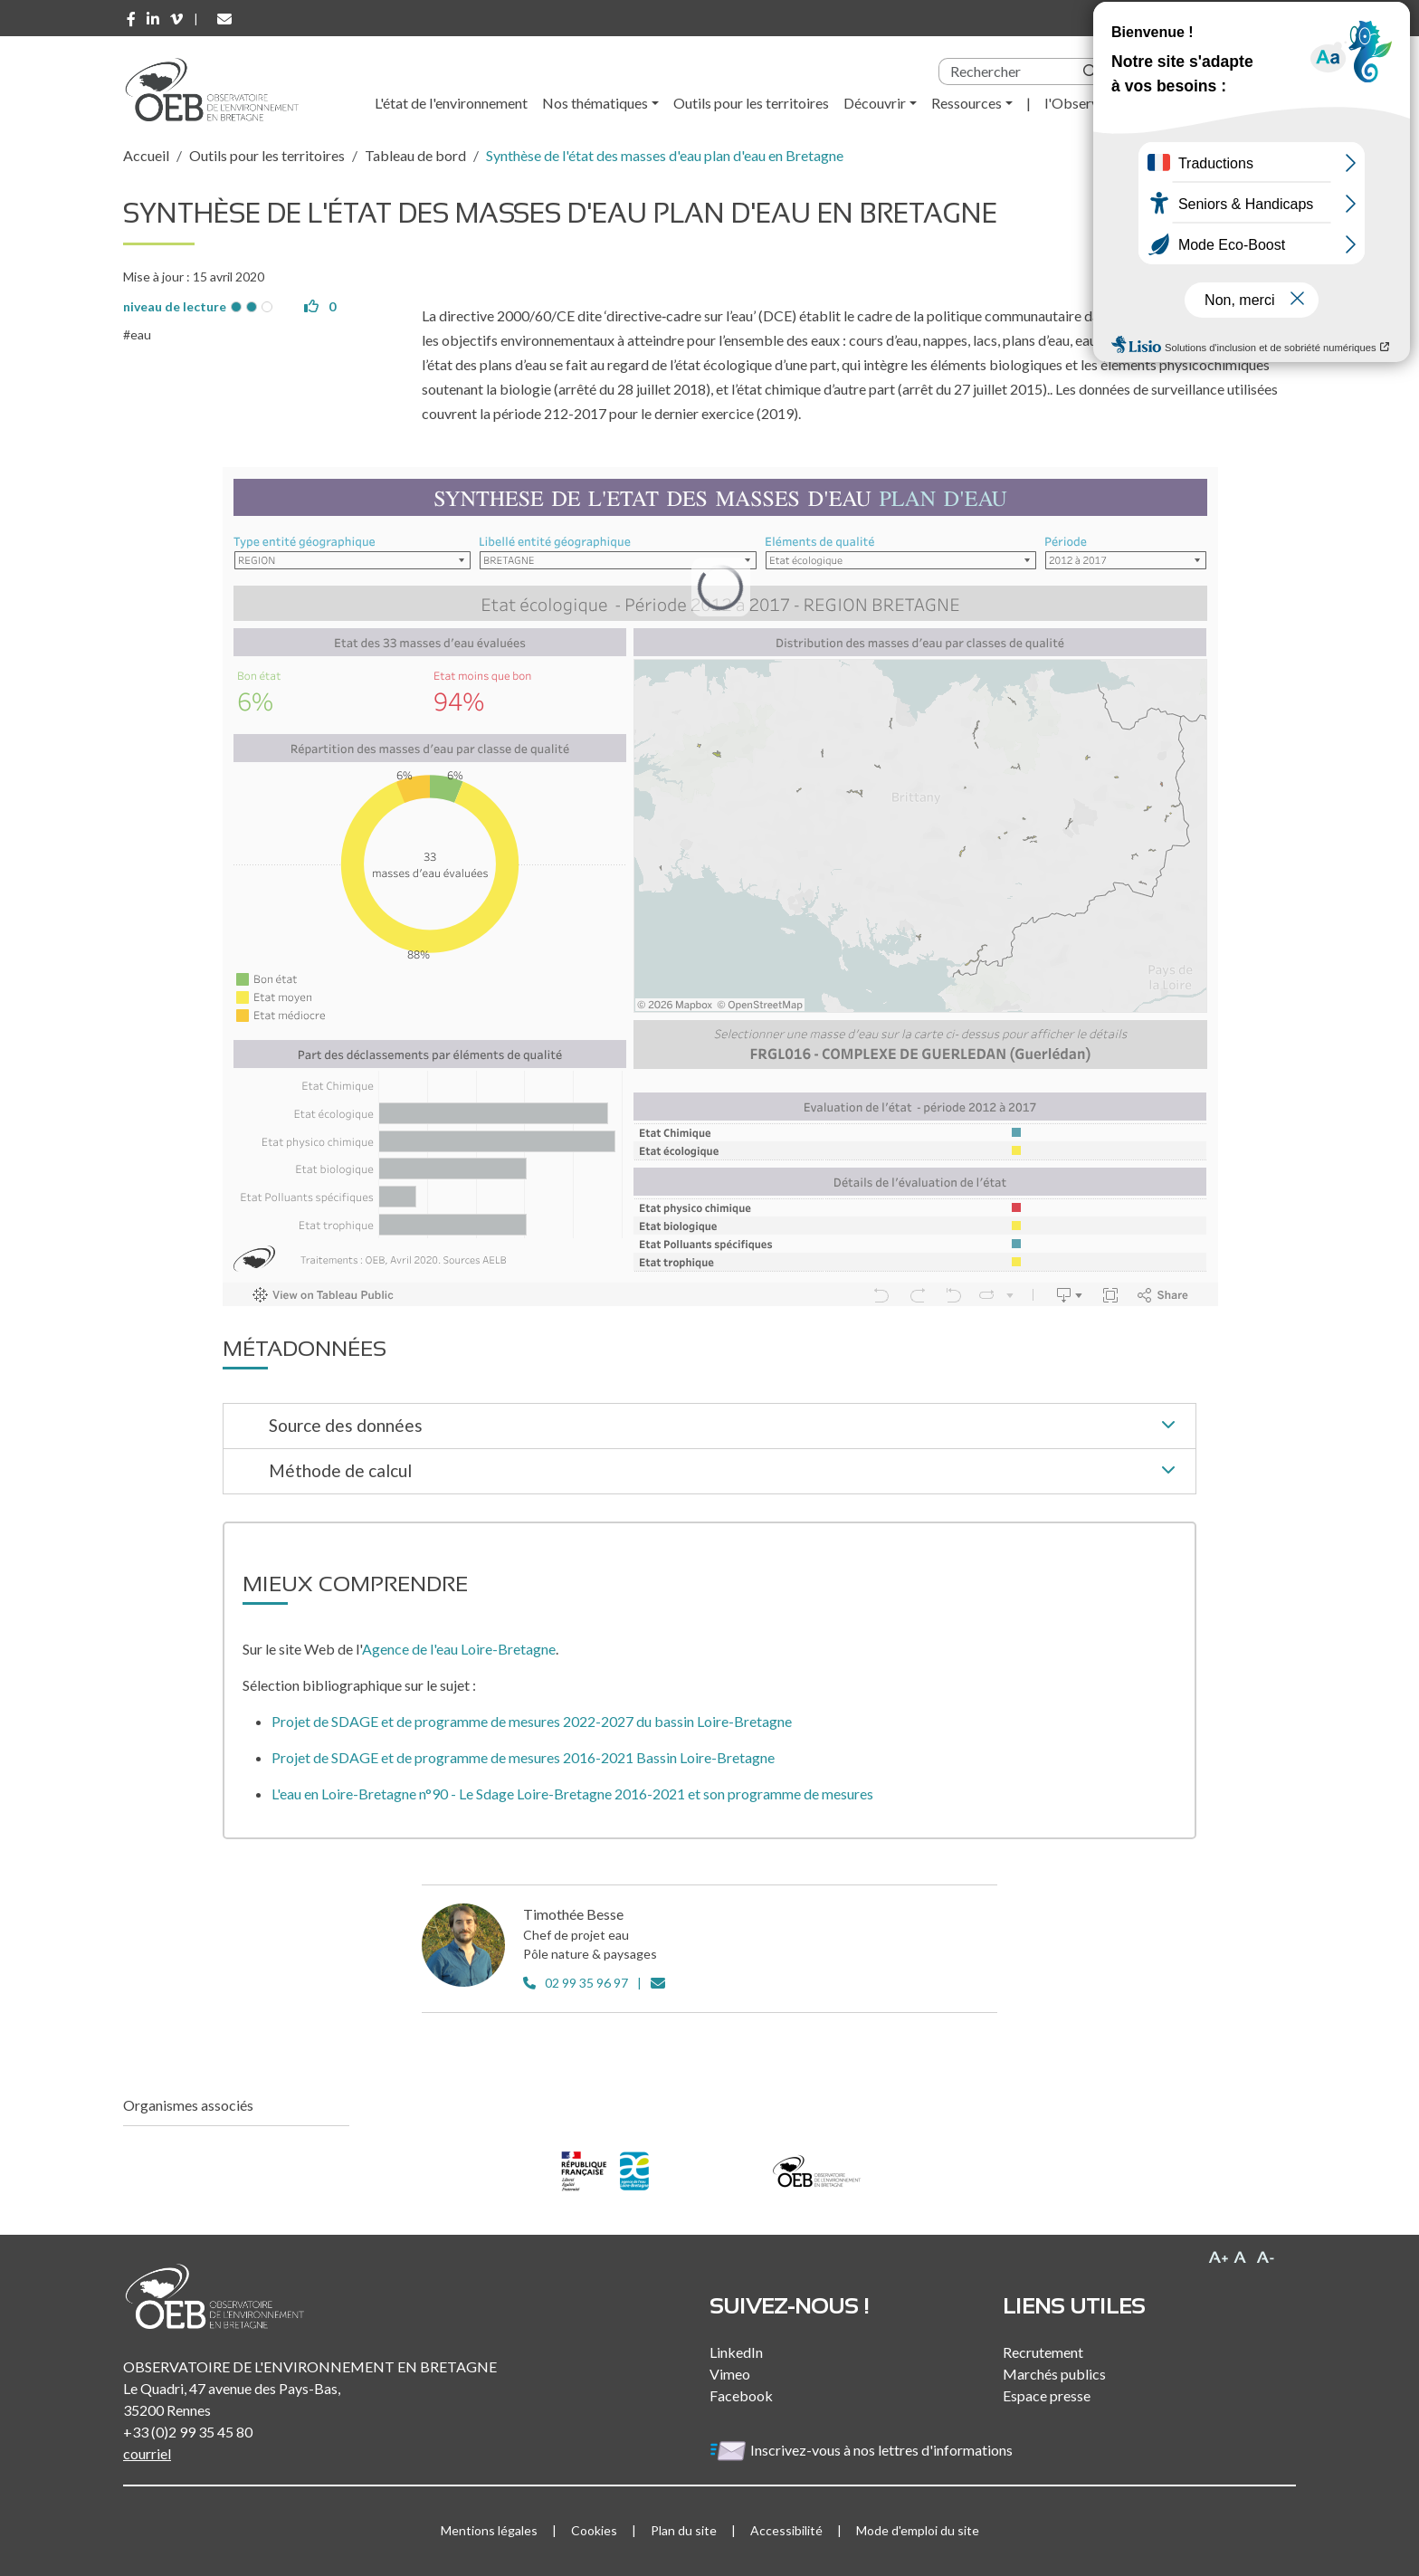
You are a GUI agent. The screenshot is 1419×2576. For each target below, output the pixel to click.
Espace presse (1046, 2395)
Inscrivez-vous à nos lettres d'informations (862, 2449)
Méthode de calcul (725, 1471)
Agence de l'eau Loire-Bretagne (459, 1648)
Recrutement (1043, 2352)
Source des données (725, 1426)
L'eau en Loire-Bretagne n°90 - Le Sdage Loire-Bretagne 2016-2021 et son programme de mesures (572, 1793)
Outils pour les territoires (751, 102)
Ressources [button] (966, 102)
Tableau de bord (415, 155)
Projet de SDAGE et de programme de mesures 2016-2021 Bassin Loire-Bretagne (523, 1757)
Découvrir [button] (874, 102)
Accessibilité (786, 2530)
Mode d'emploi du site (917, 2530)
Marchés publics (1054, 2373)
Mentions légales (489, 2530)
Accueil (146, 155)
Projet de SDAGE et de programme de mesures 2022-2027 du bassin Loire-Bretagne (531, 1721)
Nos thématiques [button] (595, 102)
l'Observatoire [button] (1090, 102)
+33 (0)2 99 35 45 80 (187, 2431)
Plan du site (684, 2530)
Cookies (594, 2530)
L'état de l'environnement (451, 102)
